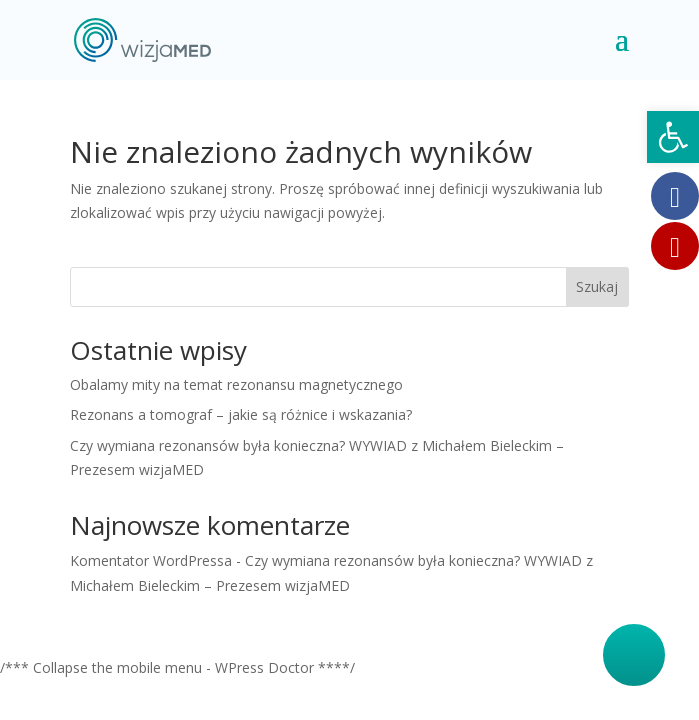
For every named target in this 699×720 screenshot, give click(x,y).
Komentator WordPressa (151, 560)
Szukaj (597, 286)
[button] (673, 137)
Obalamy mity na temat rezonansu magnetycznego (236, 384)
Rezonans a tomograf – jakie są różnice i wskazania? (241, 414)
